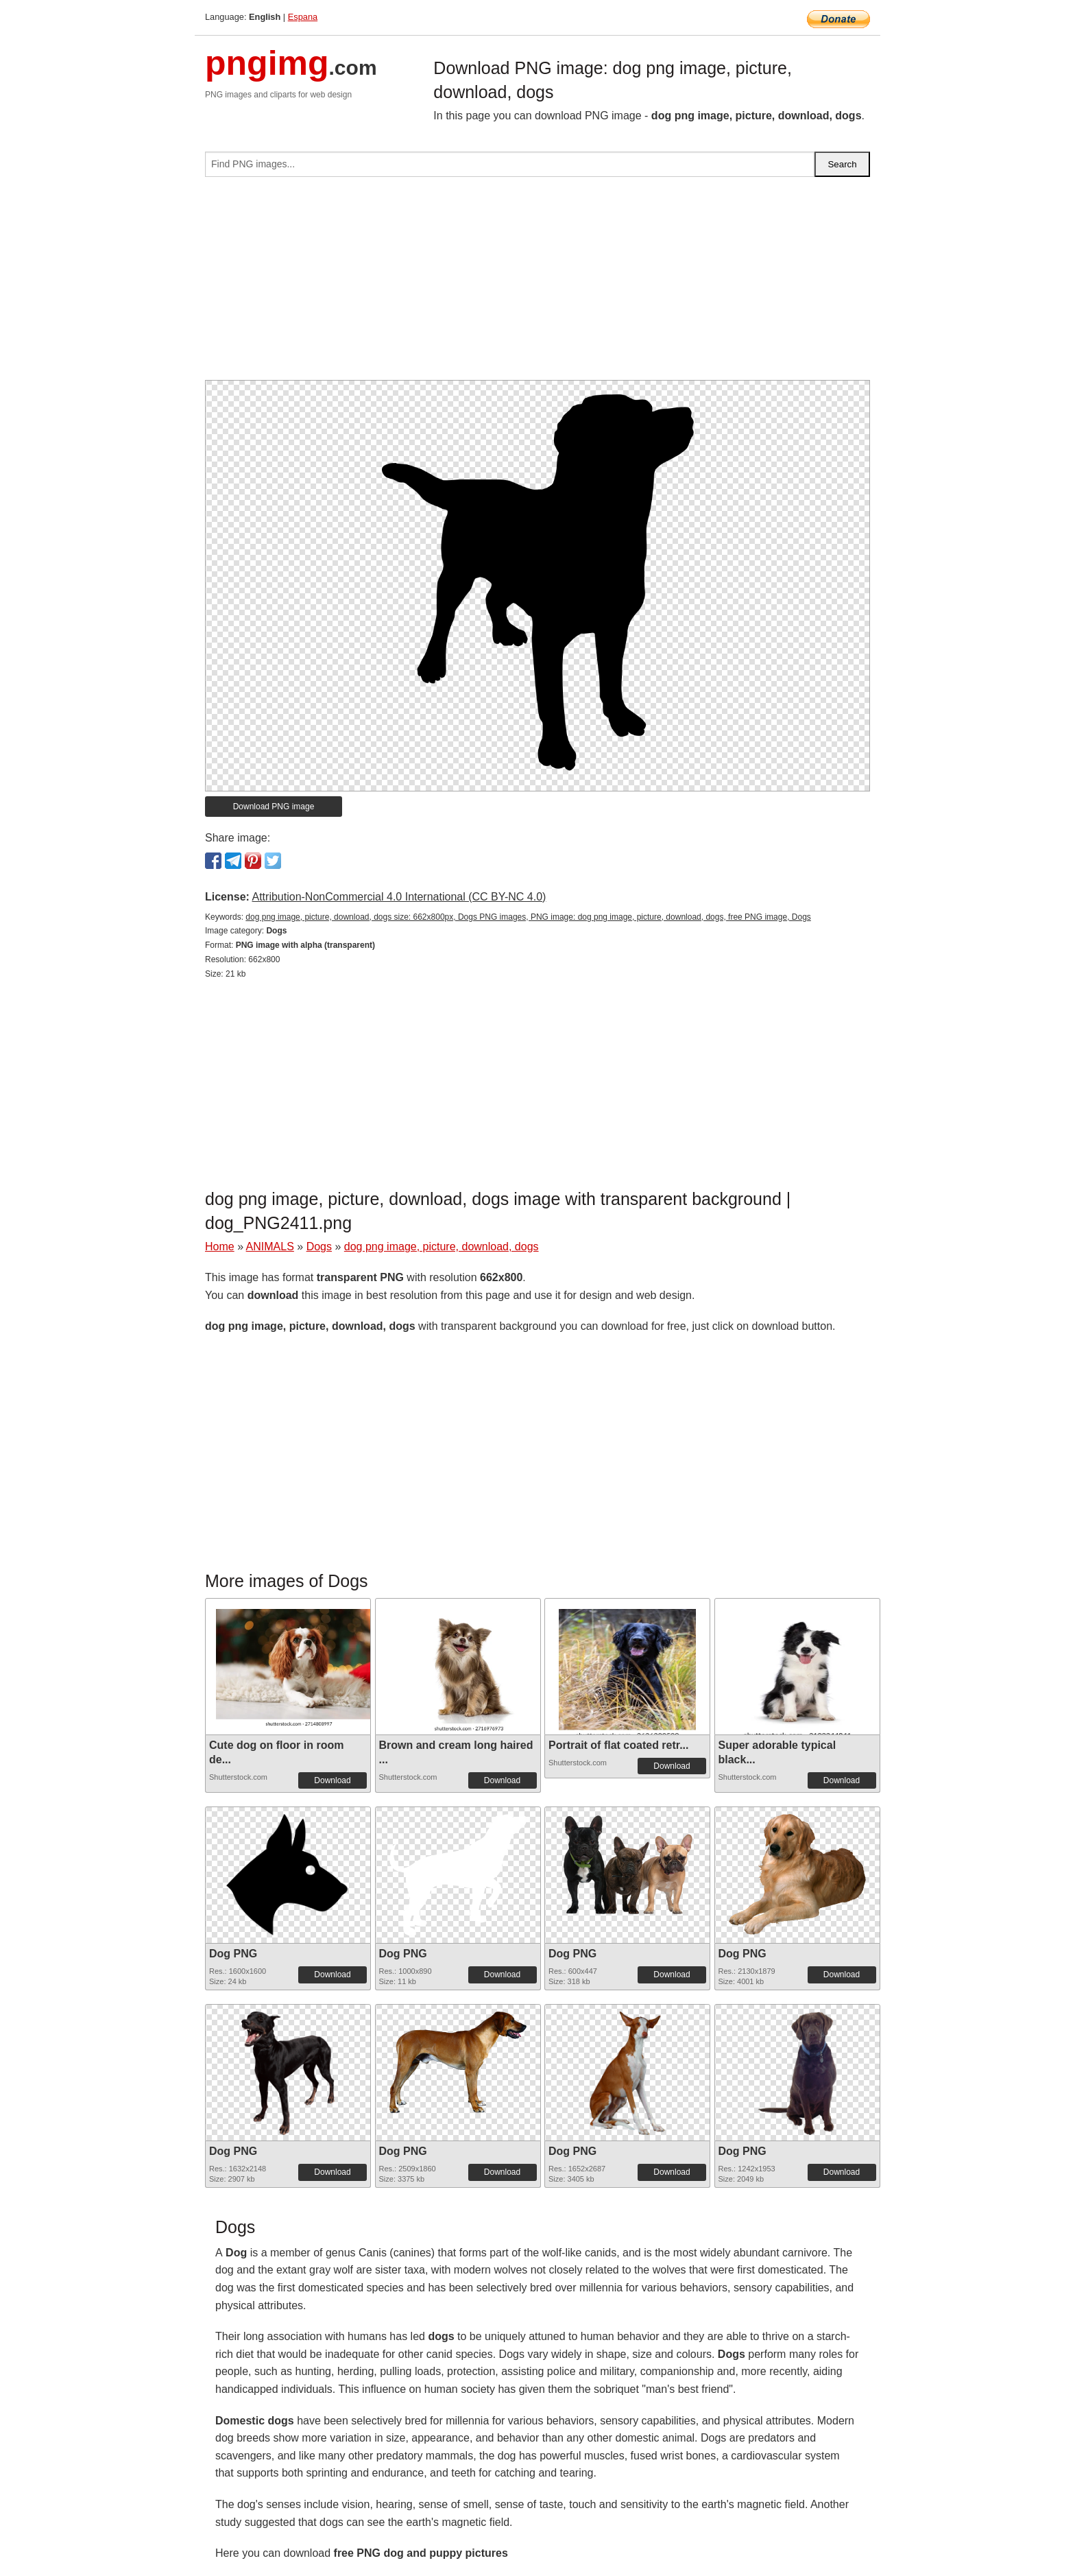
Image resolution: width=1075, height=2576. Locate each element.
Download (332, 1780)
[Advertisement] (537, 284)
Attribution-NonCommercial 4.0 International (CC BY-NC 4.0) (399, 897)
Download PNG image (274, 806)
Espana (302, 17)
